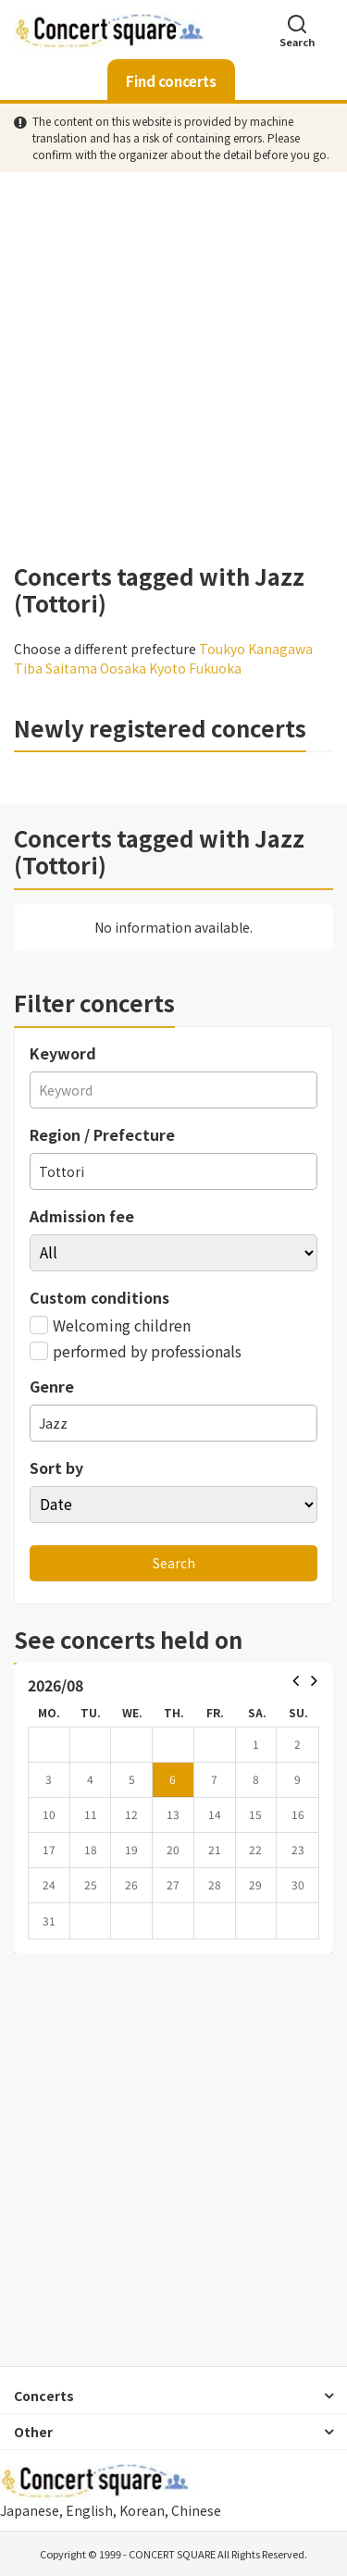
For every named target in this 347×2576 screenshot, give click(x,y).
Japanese (29, 2510)
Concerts (44, 2395)
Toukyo (222, 648)
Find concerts (171, 81)
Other (33, 2431)
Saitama (71, 668)
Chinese (196, 2510)
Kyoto (167, 668)
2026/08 (55, 1685)
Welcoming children (110, 1325)
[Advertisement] (173, 367)
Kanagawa (280, 648)
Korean (142, 2510)
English (89, 2510)
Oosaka (123, 668)
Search (297, 30)
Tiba (28, 668)
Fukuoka (215, 668)
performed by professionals (136, 1351)
